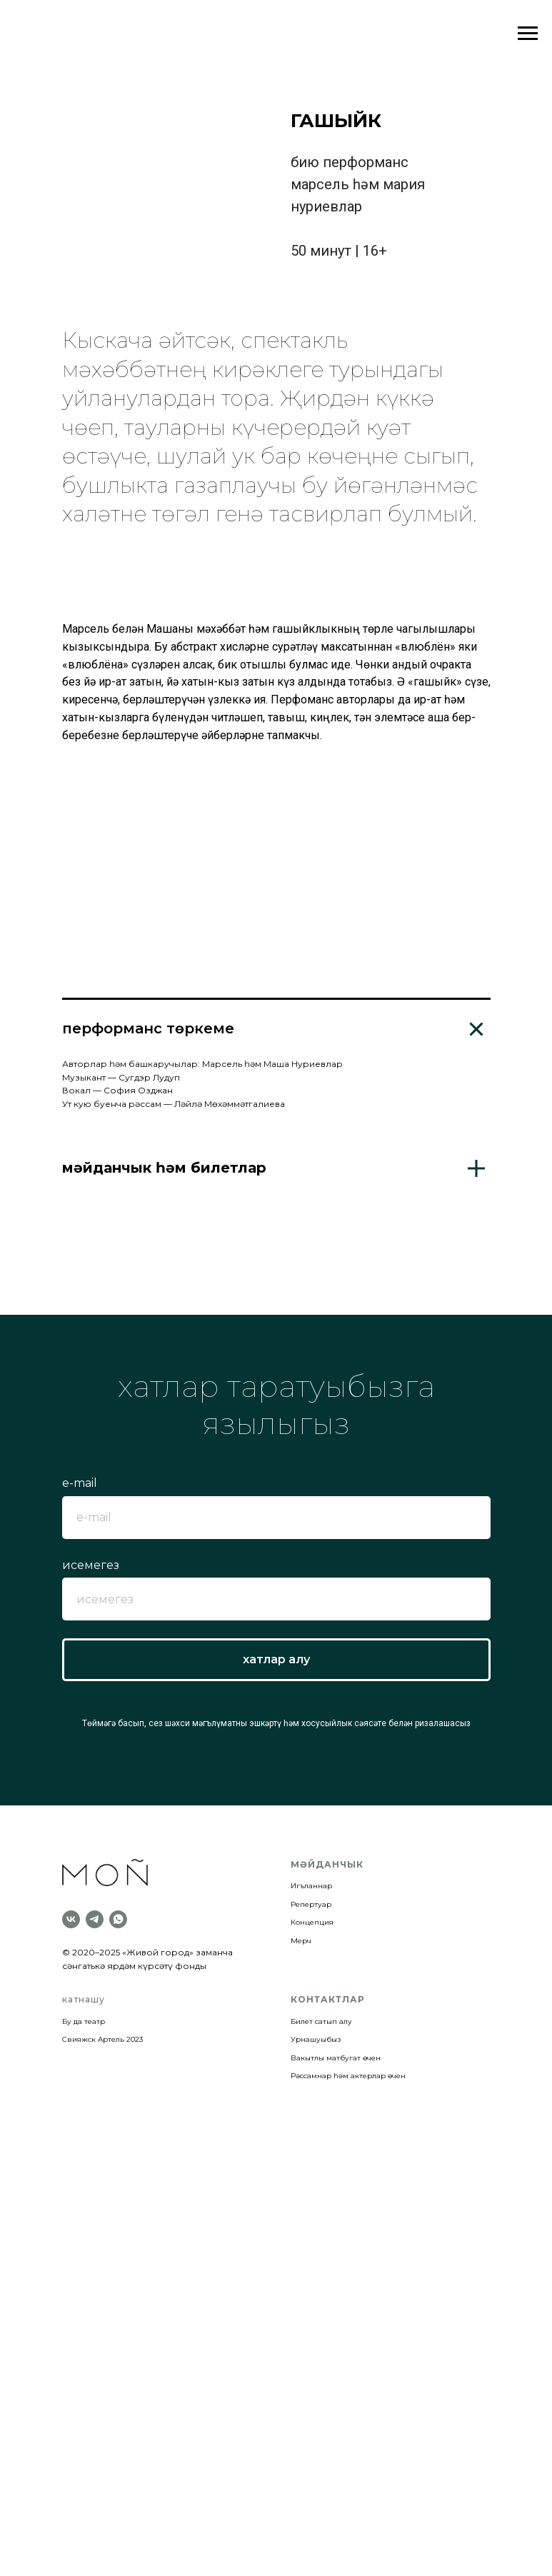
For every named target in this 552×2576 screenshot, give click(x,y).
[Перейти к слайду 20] (379, 1076)
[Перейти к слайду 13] (299, 1076)
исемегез (90, 1870)
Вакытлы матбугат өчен (336, 2362)
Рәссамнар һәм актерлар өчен (348, 2380)
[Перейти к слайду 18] (356, 1076)
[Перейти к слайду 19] (368, 1076)
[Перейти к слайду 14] (310, 1076)
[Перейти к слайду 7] (231, 1076)
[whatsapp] (118, 2225)
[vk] (71, 2225)
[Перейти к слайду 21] (390, 1076)
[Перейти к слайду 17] (345, 1076)
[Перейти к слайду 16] (333, 1076)
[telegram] (95, 2225)
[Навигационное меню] (528, 33)
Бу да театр (83, 2326)
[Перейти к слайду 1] (162, 1076)
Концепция (312, 2227)
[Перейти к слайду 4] (196, 1076)
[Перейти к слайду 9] (253, 1076)
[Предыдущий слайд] (24, 943)
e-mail (79, 1788)
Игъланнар (311, 2190)
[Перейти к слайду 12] (288, 1076)
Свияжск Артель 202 (100, 2344)
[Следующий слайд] (528, 943)
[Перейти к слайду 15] (322, 1076)
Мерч (301, 2245)
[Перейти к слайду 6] (219, 1076)
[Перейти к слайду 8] (242, 1076)
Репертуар (311, 2209)
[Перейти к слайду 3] (185, 1076)
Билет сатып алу (321, 2326)
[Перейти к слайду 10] (265, 1076)
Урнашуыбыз (316, 2344)
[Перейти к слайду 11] (276, 1076)
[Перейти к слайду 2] (173, 1076)
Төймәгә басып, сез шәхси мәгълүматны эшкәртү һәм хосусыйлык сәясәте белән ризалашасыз (276, 2029)
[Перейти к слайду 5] (208, 1076)
